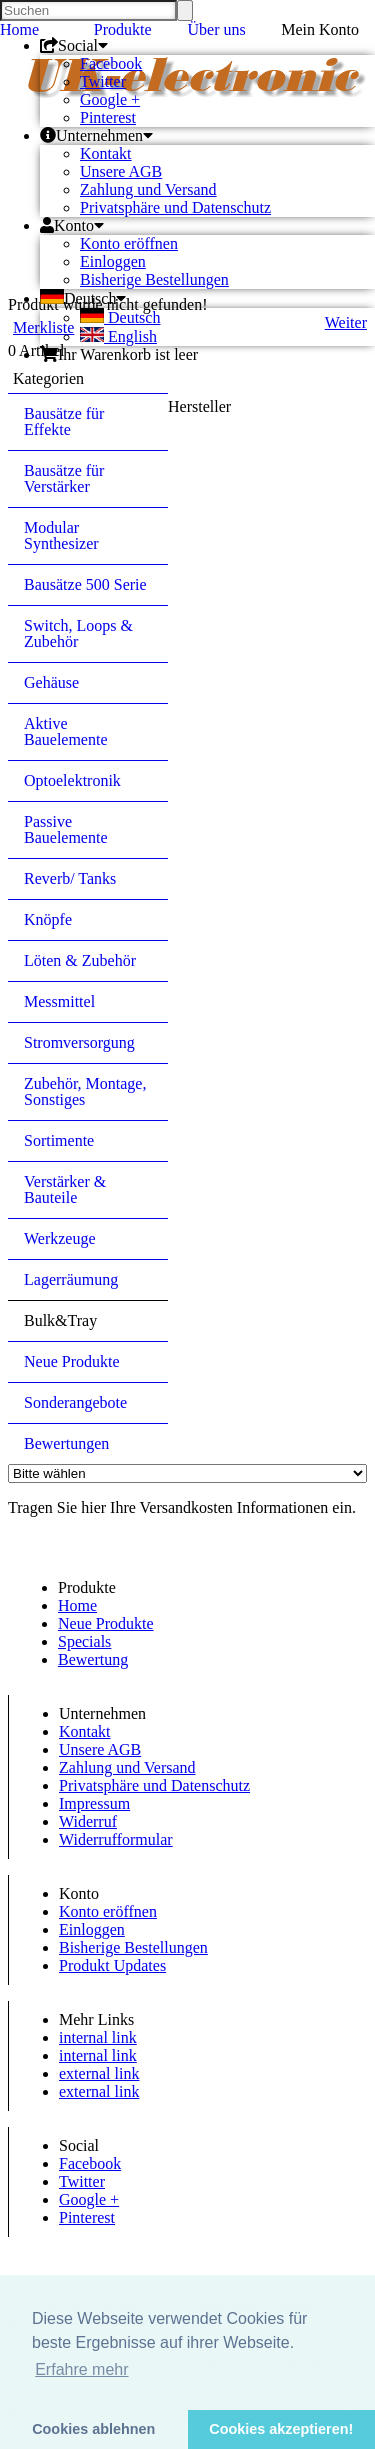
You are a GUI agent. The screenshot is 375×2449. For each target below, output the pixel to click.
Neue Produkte (72, 1361)
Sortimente (59, 1140)
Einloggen (113, 261)
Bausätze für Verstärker (64, 478)
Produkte (123, 29)
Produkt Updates (112, 1965)
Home (19, 29)
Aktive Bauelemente (66, 731)
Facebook (111, 63)
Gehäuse (51, 682)
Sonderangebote (75, 1402)
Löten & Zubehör (80, 960)
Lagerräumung (71, 1279)
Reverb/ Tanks (70, 878)
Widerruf (88, 1821)
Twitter (103, 81)
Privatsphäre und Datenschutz (175, 207)
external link (99, 2073)
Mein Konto (320, 29)
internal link (98, 2037)
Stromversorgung (79, 1042)
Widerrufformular (116, 1839)
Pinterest (108, 117)
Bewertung (93, 1659)
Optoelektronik (72, 780)
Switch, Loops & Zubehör (78, 633)
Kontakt (106, 153)
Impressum (94, 1803)
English (118, 336)
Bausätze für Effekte (64, 421)
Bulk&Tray (60, 1320)
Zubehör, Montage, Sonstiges (85, 1091)
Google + (110, 99)
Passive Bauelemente (66, 829)
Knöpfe (48, 919)
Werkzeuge (60, 1238)
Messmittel (59, 1001)
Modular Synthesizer (61, 535)
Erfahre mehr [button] (81, 2369)
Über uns (217, 29)
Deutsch (120, 317)
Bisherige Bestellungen (154, 279)
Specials (84, 1641)
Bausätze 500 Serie (85, 584)
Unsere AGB (121, 171)
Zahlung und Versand (148, 189)
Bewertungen (66, 1443)
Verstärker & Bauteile (65, 1189)
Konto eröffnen (129, 243)
